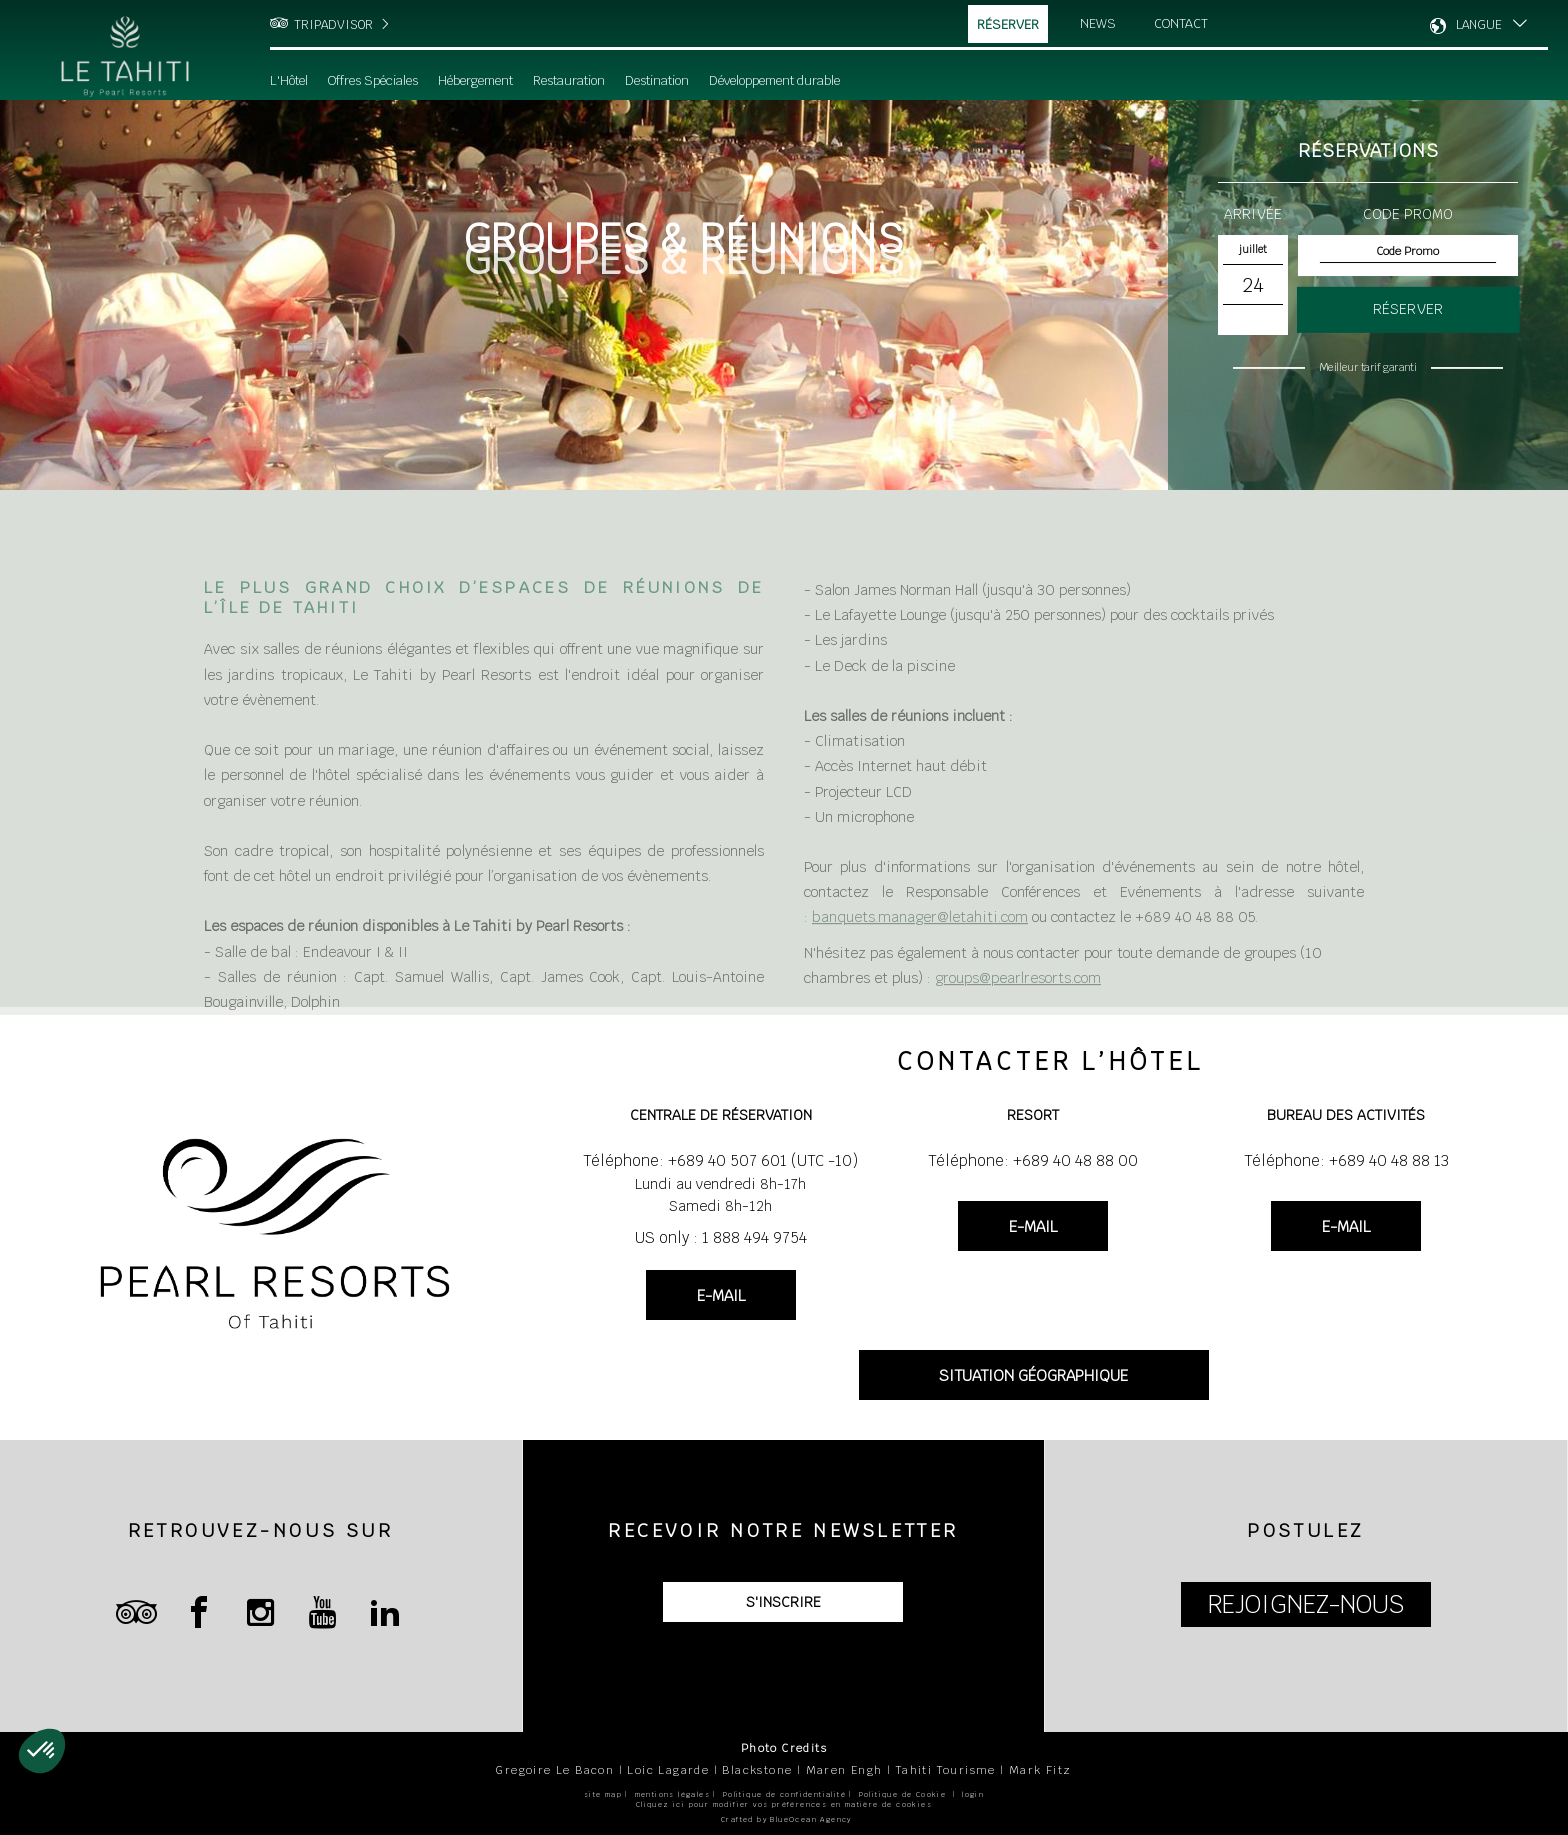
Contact (1182, 24)
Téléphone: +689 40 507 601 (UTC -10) (720, 1160)
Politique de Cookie (903, 1794)
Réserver (1008, 25)
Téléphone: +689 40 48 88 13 (1346, 1160)
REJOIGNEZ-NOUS (1306, 1604)
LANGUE (1479, 25)
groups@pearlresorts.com (1018, 1003)
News (1098, 24)
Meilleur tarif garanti (1367, 367)
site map (603, 1794)
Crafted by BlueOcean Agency (786, 1819)
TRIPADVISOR (333, 25)
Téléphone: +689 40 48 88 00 (1033, 1160)
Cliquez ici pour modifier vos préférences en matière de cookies (784, 1804)
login (973, 1794)
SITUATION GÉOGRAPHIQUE (1033, 1375)
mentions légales (672, 1794)
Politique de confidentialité (784, 1794)
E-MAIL (721, 1295)
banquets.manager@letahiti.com (920, 943)
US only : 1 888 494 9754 (721, 1237)
